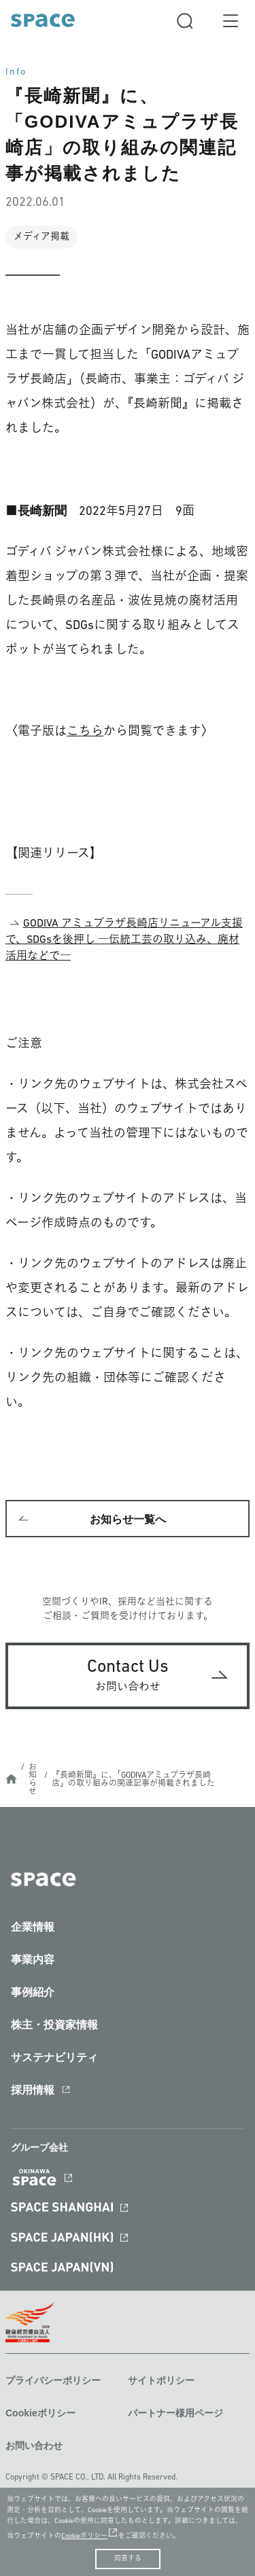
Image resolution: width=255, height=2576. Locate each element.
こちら (85, 732)
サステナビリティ (54, 2057)
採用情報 (32, 2090)
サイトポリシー (161, 2380)
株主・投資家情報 (54, 2025)
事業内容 (32, 1959)
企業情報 (32, 1927)
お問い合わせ (34, 2445)
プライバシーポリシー (53, 2380)
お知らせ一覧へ (128, 1519)
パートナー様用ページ (175, 2413)
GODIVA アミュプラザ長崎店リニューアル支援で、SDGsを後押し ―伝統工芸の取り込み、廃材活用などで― (124, 940)
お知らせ (33, 1780)
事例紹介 (32, 1992)
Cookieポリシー (40, 2413)
